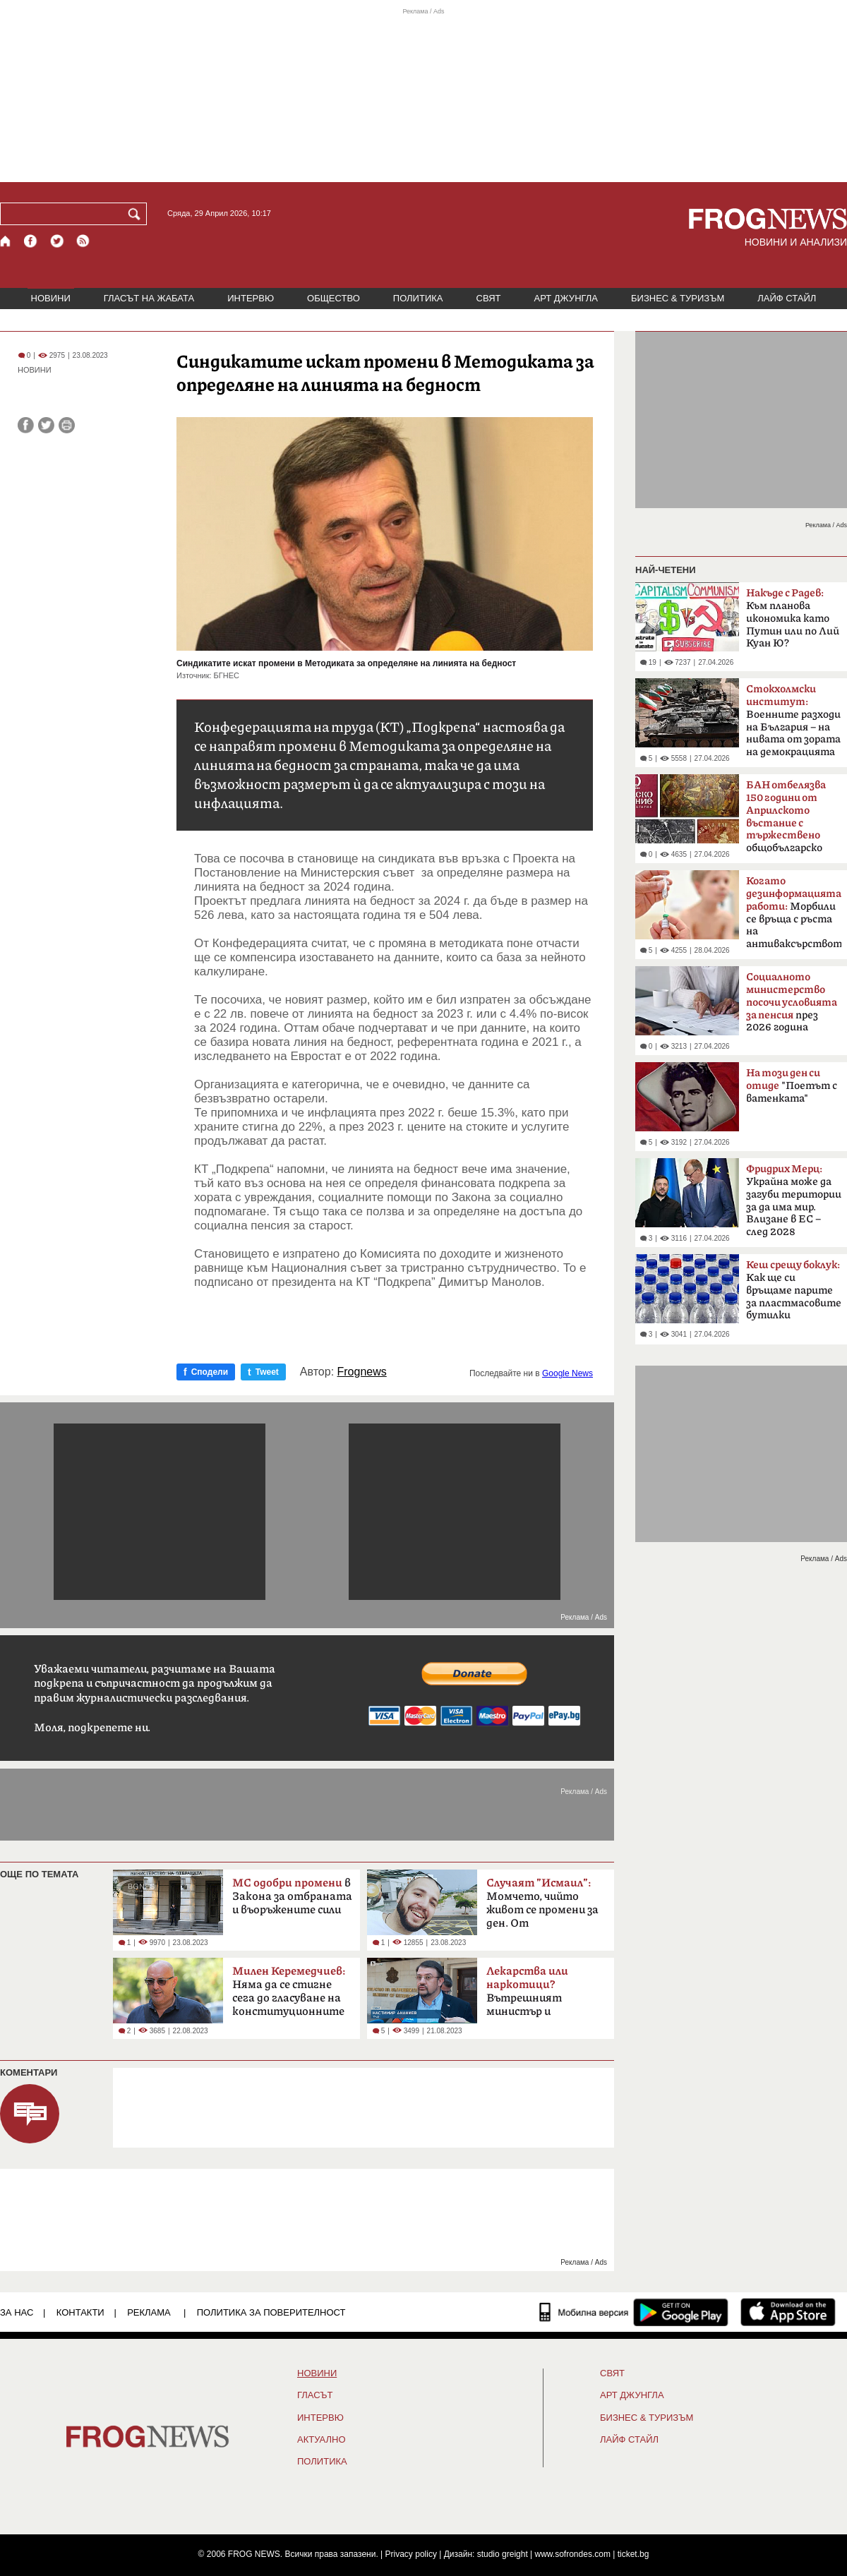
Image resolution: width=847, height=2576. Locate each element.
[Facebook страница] (31, 241)
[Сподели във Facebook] (26, 425)
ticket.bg (633, 2554)
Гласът (314, 2395)
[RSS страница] (83, 241)
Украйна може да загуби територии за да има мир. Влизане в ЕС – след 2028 (793, 1200)
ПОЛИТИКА (418, 298)
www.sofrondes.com (573, 2554)
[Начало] (6, 241)
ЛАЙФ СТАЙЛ (786, 298)
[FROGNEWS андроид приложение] (680, 2312)
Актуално (321, 2440)
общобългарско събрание (786, 820)
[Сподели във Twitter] (46, 425)
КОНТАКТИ (80, 2312)
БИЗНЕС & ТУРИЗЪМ (677, 298)
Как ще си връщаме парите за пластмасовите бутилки (793, 1290)
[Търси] (137, 213)
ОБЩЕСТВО (333, 298)
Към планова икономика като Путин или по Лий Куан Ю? (792, 618)
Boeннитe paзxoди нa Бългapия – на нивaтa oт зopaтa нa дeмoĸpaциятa (793, 720)
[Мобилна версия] (584, 2312)
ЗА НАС (16, 2312)
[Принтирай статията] (67, 425)
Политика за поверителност (271, 2312)
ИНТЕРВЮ (250, 298)
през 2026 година (791, 1002)
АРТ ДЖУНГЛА (566, 298)
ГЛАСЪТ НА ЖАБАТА (149, 298)
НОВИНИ (51, 298)
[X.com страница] (57, 241)
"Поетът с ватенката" (791, 1085)
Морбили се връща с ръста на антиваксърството (793, 912)
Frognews (362, 1372)
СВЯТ (488, 298)
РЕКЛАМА (149, 2312)
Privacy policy (411, 2554)
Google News (567, 1373)
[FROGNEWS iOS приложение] (788, 2312)
